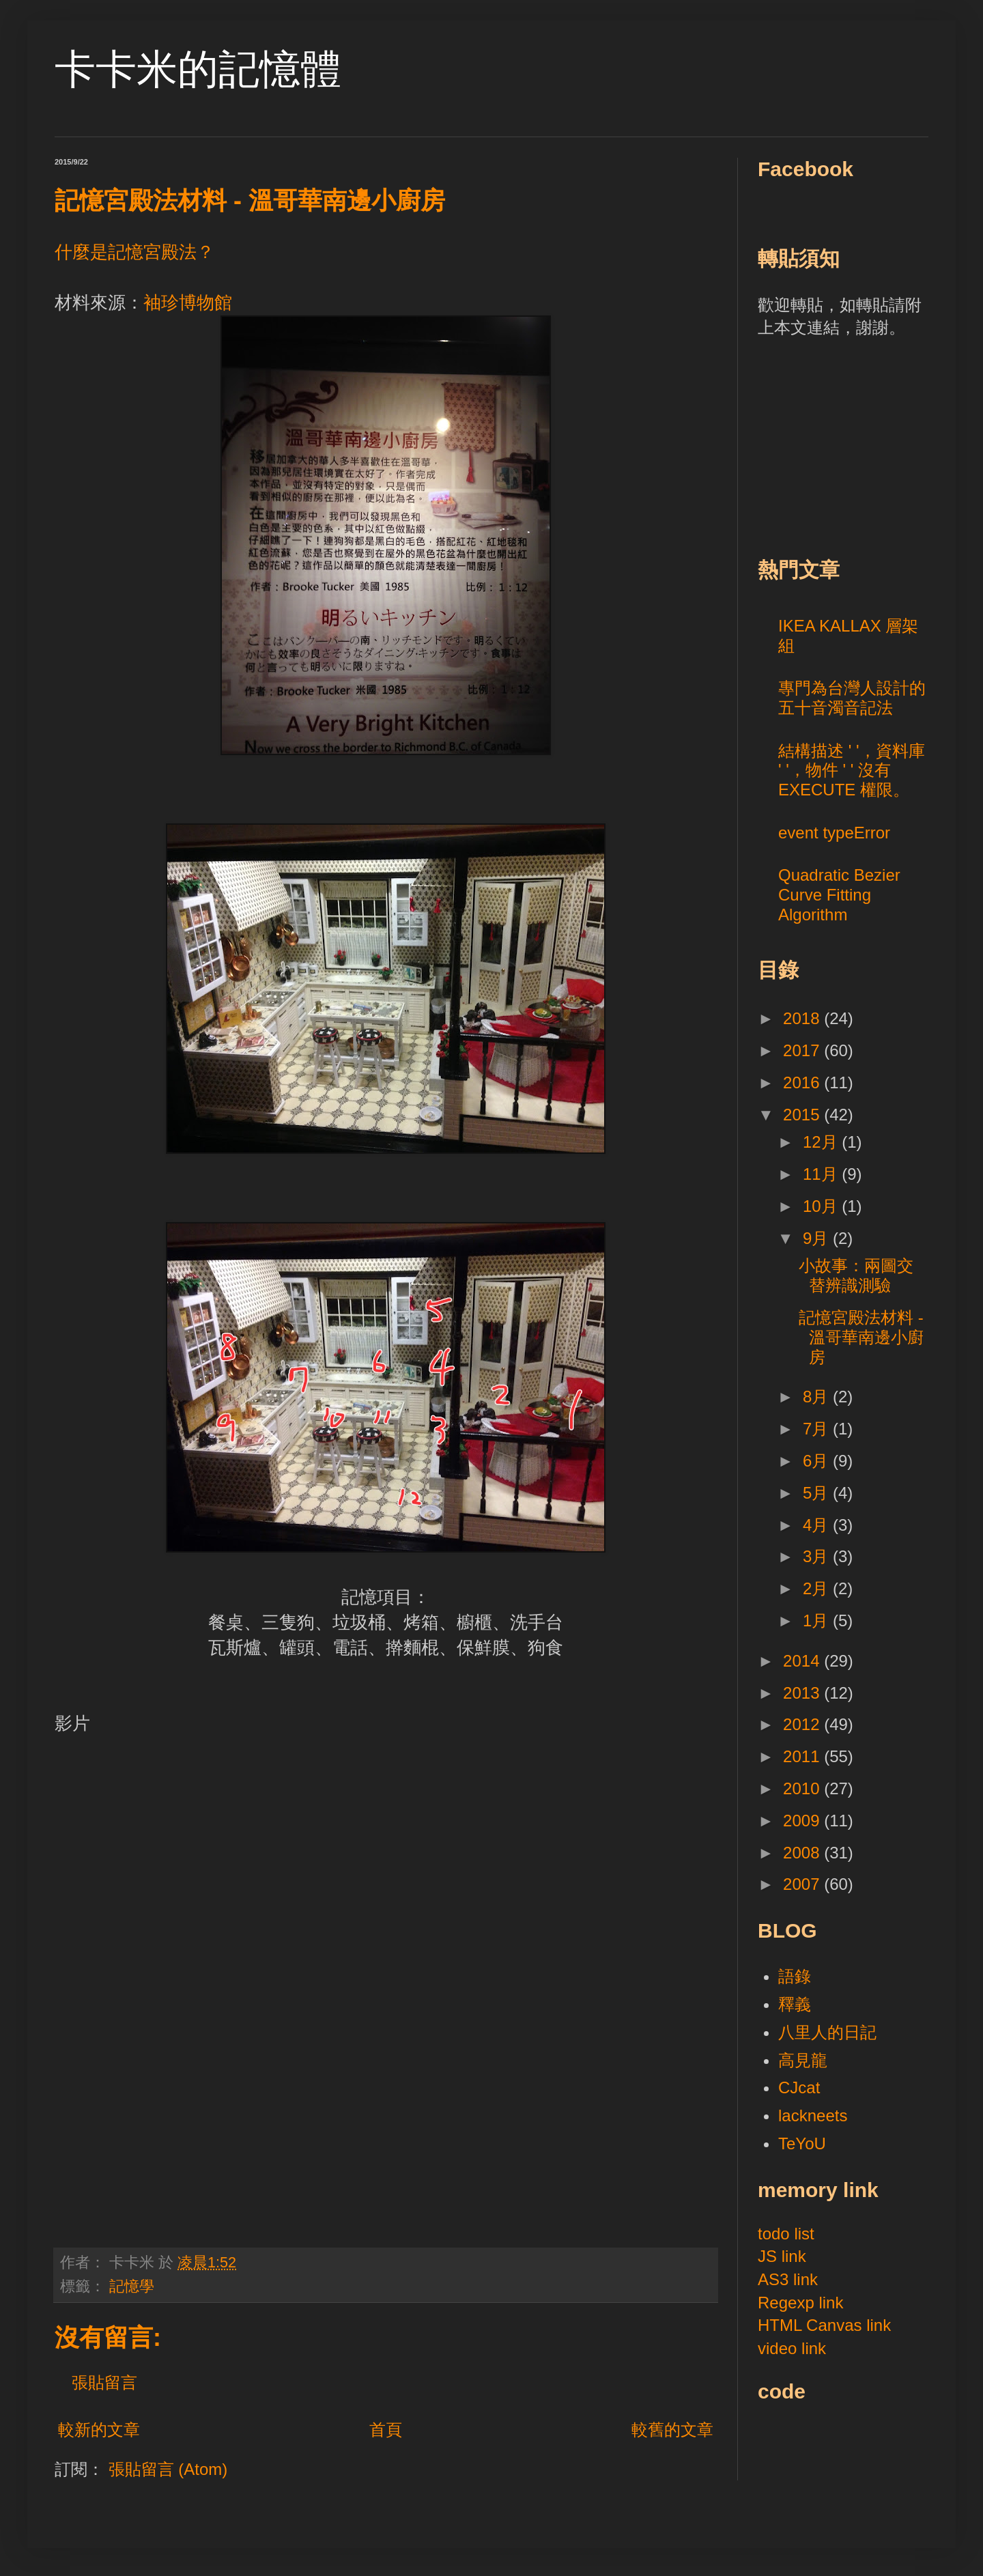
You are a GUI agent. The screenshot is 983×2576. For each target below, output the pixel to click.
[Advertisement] (860, 445)
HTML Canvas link (824, 2325)
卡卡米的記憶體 (198, 69)
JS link (782, 2256)
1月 (818, 1620)
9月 (818, 1238)
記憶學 (131, 2286)
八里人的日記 (827, 2032)
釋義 (794, 2004)
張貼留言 (104, 2382)
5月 (818, 1493)
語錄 (794, 1976)
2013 (803, 1693)
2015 (803, 1114)
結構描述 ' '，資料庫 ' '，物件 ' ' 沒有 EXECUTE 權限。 (851, 770)
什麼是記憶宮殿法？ (134, 252)
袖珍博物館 (187, 302)
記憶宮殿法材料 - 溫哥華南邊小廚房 (861, 1337)
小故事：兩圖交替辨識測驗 (856, 1275)
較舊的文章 (672, 2429)
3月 (818, 1556)
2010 (803, 1788)
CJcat (799, 2087)
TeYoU (802, 2143)
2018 (803, 1018)
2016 (803, 1082)
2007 (803, 1884)
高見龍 (802, 2060)
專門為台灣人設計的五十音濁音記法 (852, 698)
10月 (822, 1206)
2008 (803, 1852)
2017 (803, 1050)
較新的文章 (99, 2429)
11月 (822, 1174)
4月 (818, 1525)
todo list (786, 2233)
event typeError (834, 832)
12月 (822, 1142)
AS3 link (788, 2279)
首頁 (385, 2429)
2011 (803, 1756)
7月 (818, 1428)
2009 (803, 1820)
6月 (818, 1461)
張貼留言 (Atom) (168, 2469)
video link (792, 2348)
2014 (803, 1661)
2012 (803, 1724)
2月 (818, 1588)
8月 (818, 1396)
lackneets (812, 2115)
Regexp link (800, 2302)
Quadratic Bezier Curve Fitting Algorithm (839, 895)
